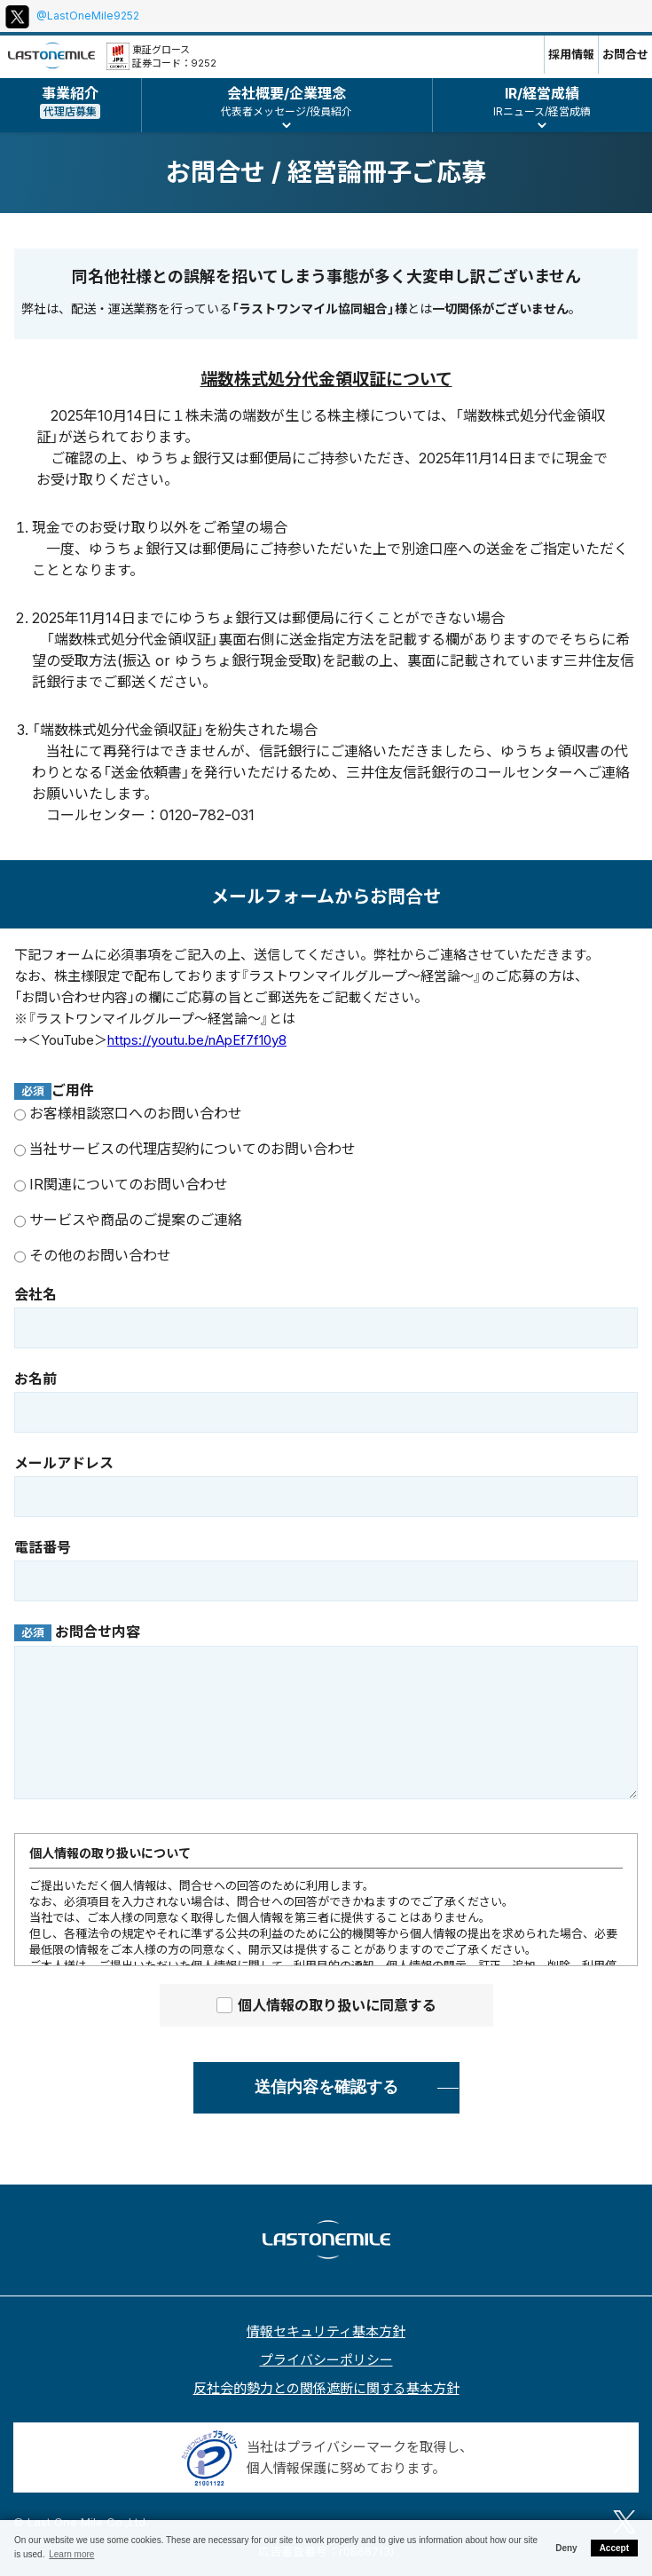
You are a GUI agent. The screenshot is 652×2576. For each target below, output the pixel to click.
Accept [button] (614, 2548)
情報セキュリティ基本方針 (326, 2331)
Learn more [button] (71, 2554)
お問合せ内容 (77, 1631)
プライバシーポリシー (326, 2359)
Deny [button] (566, 2548)
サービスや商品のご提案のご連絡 (128, 1220)
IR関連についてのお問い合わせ (121, 1184)
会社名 (35, 1294)
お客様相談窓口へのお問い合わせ (128, 1113)
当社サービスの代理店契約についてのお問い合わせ (185, 1149)
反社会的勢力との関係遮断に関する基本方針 (326, 2388)
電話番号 (42, 1547)
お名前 (35, 1378)
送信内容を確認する (326, 2087)
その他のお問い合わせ (92, 1255)
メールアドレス (64, 1463)
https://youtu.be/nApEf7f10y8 (197, 1039)
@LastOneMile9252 (87, 15)
